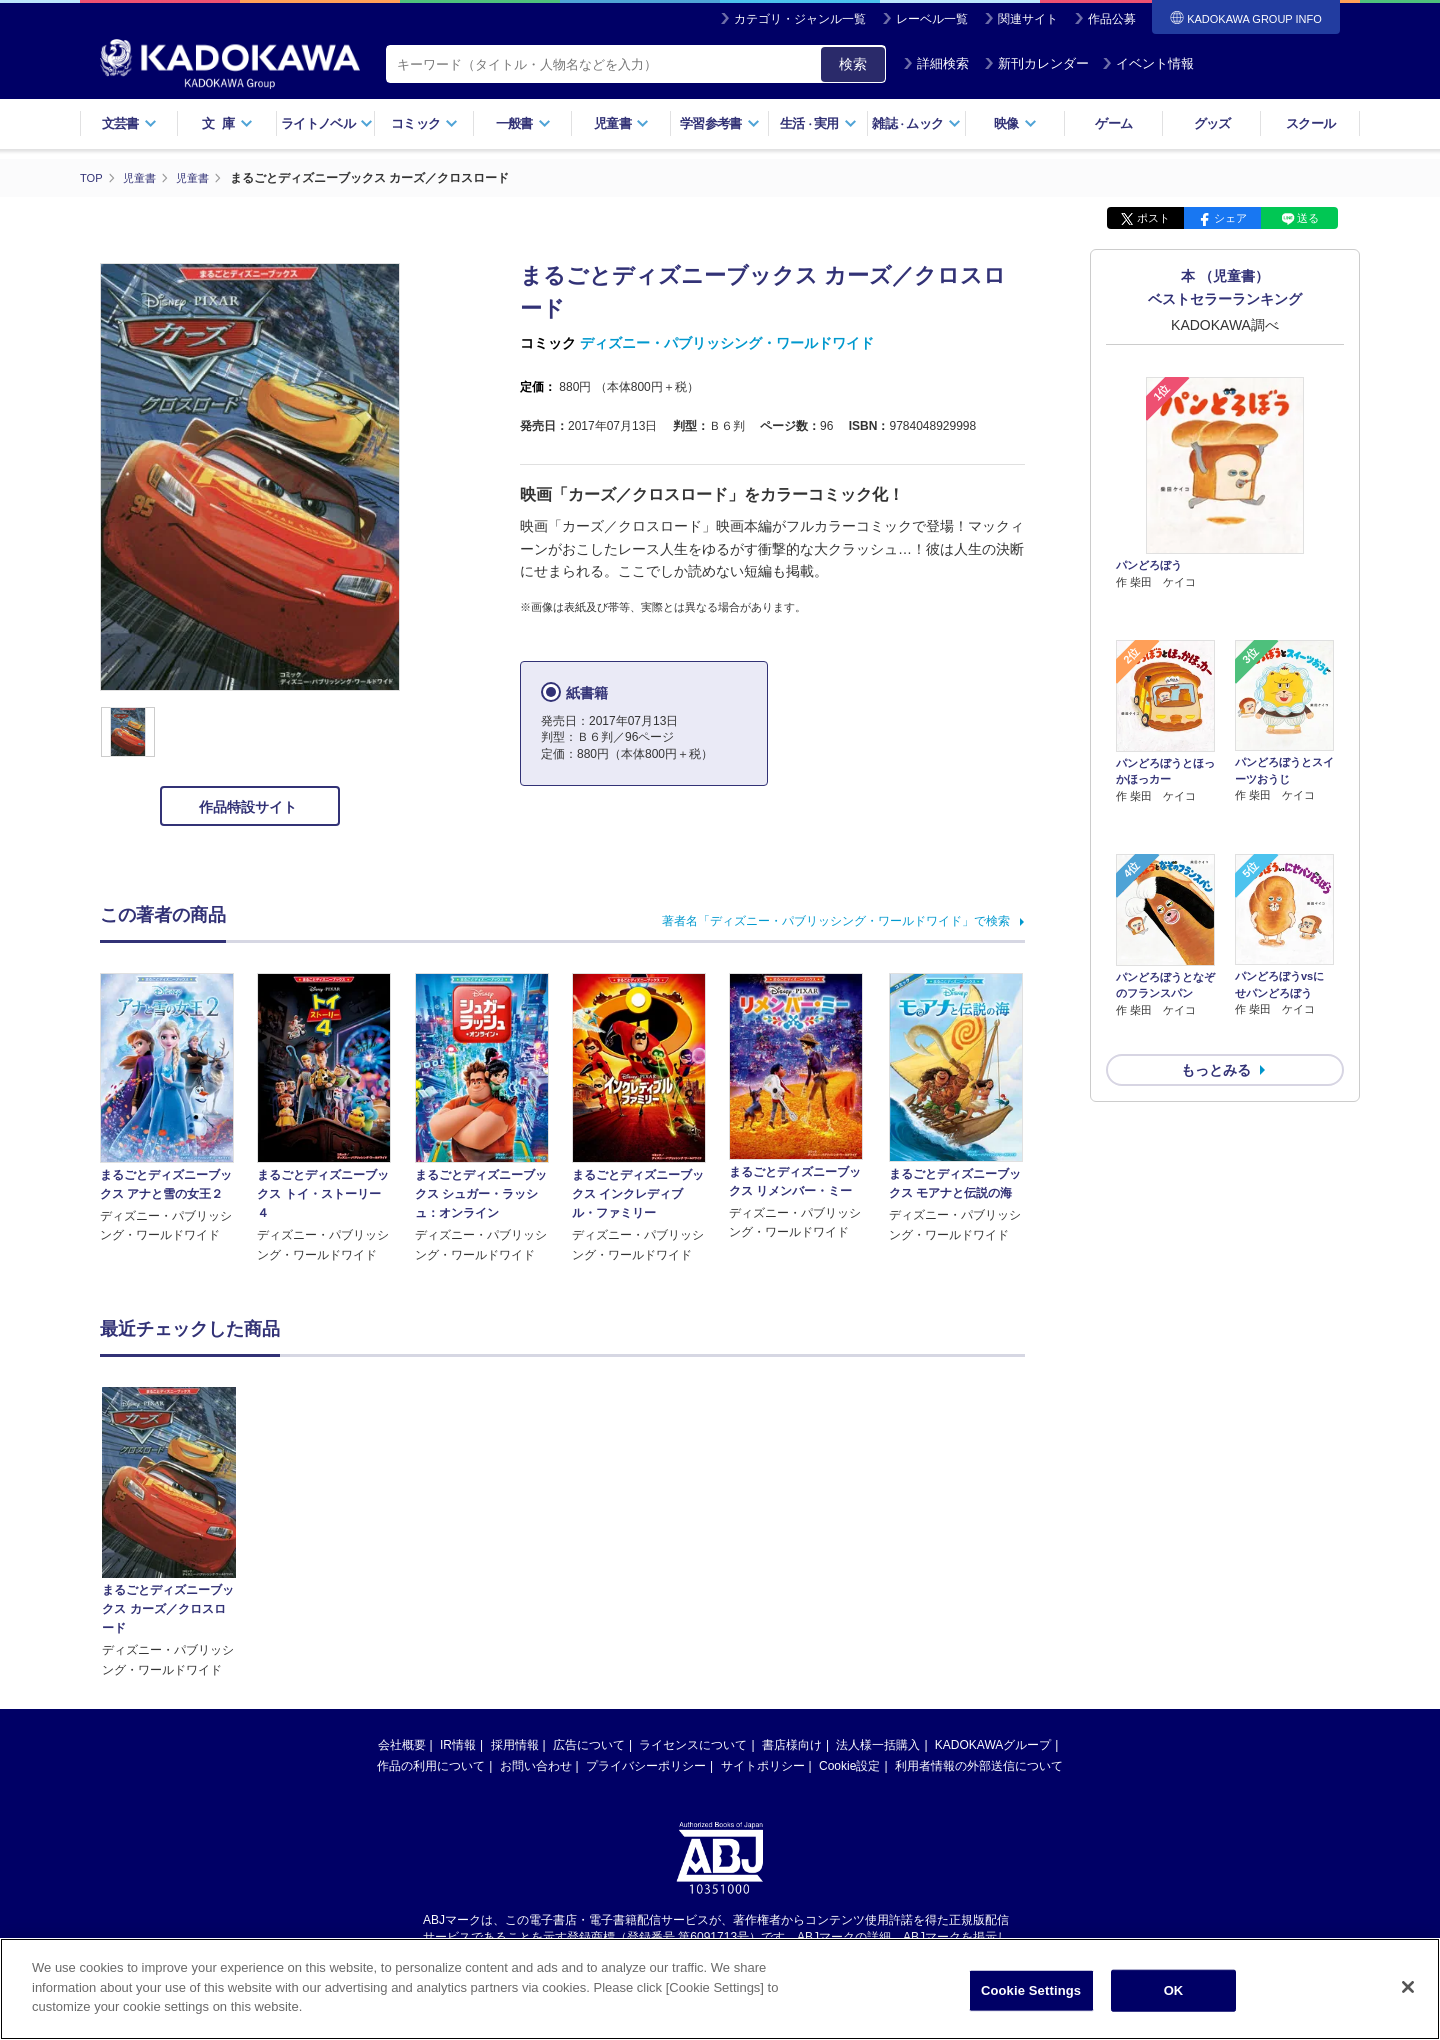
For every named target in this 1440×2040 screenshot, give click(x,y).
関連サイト (1028, 19)
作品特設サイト (250, 807)
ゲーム (1113, 123)
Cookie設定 (849, 1574)
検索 (853, 64)
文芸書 (129, 123)
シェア (1230, 218)
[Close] (1408, 1996)
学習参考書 (720, 123)
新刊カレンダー (1036, 63)
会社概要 (402, 1553)
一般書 (523, 123)
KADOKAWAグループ (993, 1553)
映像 (1015, 123)
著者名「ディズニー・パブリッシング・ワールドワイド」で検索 (836, 920)
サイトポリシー (763, 1574)
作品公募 (1112, 19)
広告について (589, 1553)
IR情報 (458, 1553)
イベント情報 (1148, 63)
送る (1308, 218)
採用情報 (515, 1553)
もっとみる (1216, 964)
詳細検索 (936, 63)
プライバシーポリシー (646, 1574)
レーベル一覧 (932, 19)
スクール (1310, 123)
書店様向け (792, 1553)
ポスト (1153, 218)
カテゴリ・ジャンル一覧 (800, 19)
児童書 (621, 123)
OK (1174, 1999)
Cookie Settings (1031, 1999)
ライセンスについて (693, 1553)
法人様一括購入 (878, 1553)
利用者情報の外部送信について (979, 1574)
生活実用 (818, 123)
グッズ (1212, 123)
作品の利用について (431, 1574)
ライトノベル (327, 123)
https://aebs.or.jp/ (648, 1762)
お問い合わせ (536, 1574)
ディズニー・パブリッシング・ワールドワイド (727, 343)
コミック (424, 123)
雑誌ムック (916, 123)
